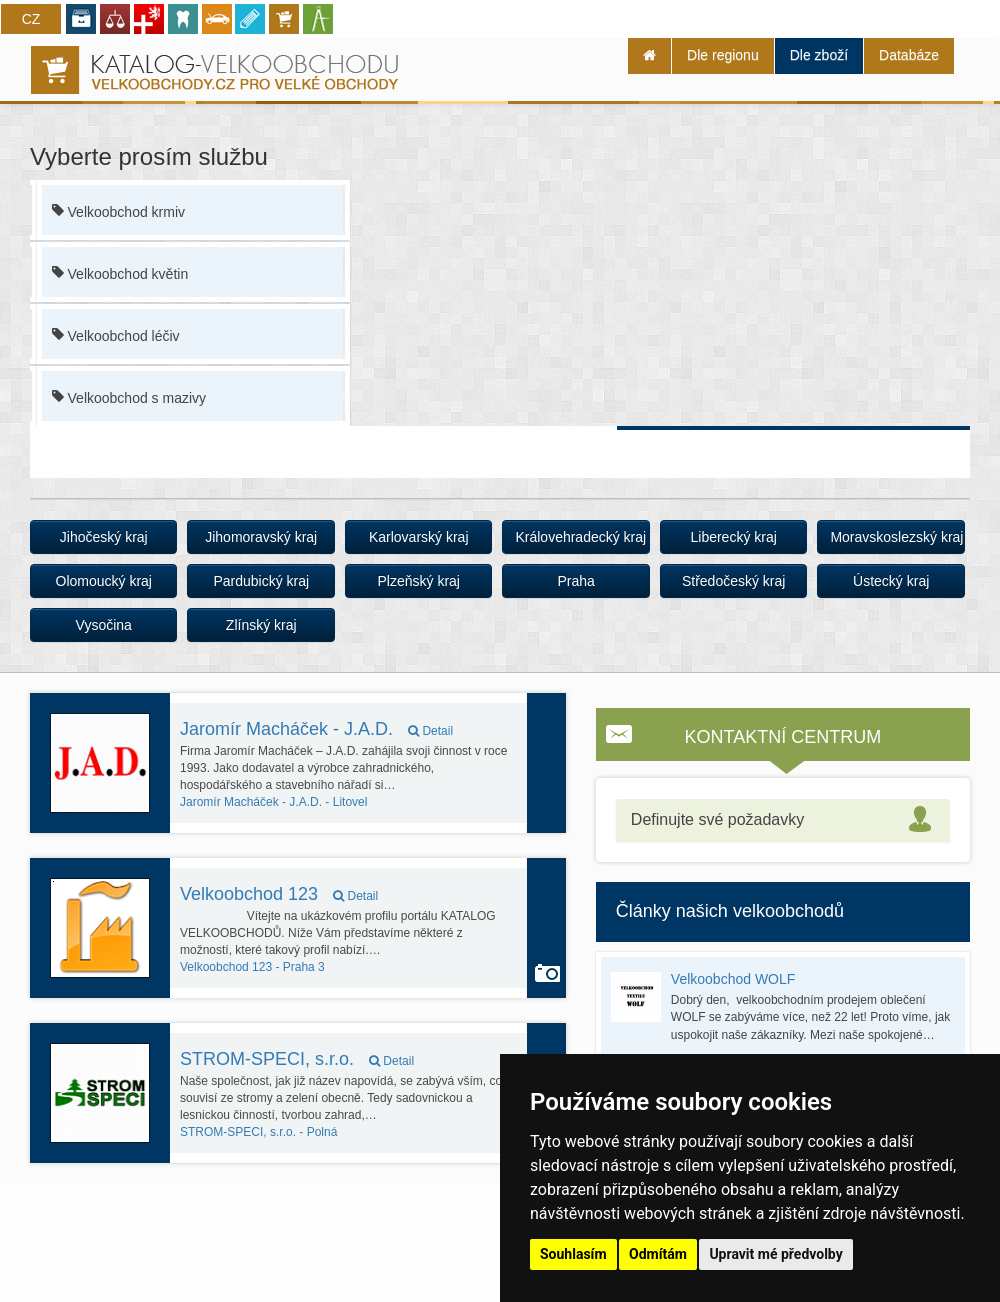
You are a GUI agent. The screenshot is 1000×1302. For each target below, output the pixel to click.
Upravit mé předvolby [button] (775, 1254)
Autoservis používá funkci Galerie (547, 973)
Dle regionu (723, 55)
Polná (258, 1132)
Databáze (909, 55)
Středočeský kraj (733, 581)
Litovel (273, 802)
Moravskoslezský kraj (896, 537)
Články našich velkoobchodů (730, 911)
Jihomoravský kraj (261, 537)
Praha (576, 581)
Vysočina (104, 625)
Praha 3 (252, 967)
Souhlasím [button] (573, 1254)
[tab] (783, 820)
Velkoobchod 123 (279, 894)
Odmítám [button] (658, 1254)
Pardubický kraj (261, 581)
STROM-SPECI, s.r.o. (297, 1059)
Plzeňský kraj (418, 581)
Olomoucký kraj (104, 581)
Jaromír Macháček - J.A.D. (316, 729)
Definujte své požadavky (717, 819)
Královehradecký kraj (580, 537)
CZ (31, 19)
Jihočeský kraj (104, 537)
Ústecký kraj (891, 581)
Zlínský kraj (261, 625)
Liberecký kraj (733, 537)
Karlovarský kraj (419, 537)
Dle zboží (819, 55)
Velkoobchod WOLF (733, 979)
